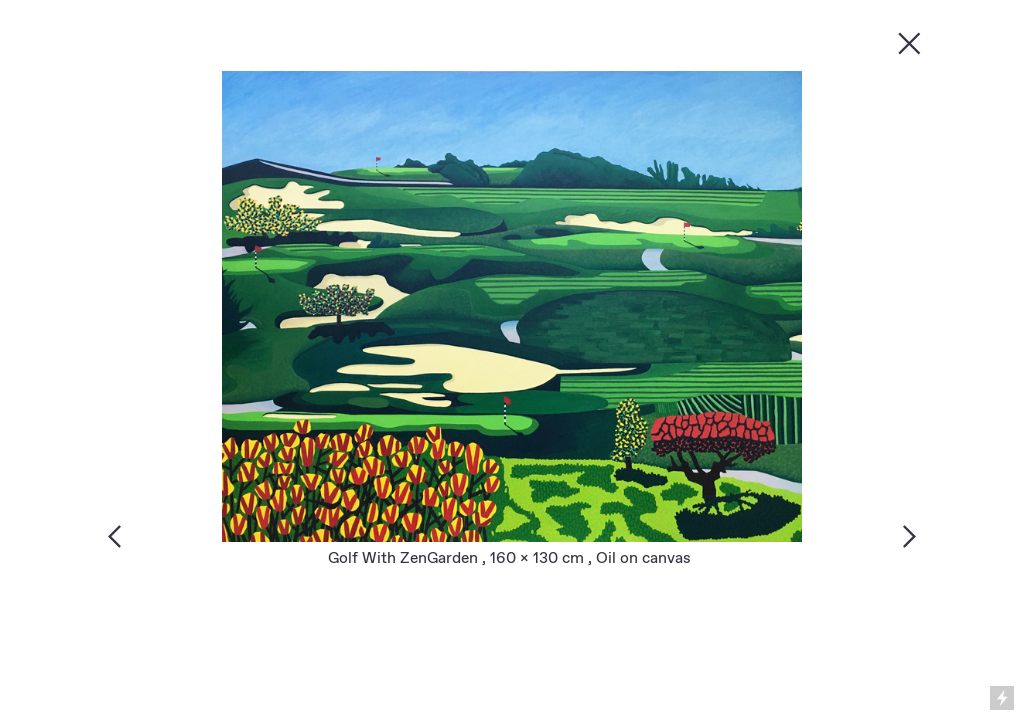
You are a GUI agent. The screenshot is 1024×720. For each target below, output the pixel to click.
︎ (114, 535)
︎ (909, 42)
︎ (909, 535)
